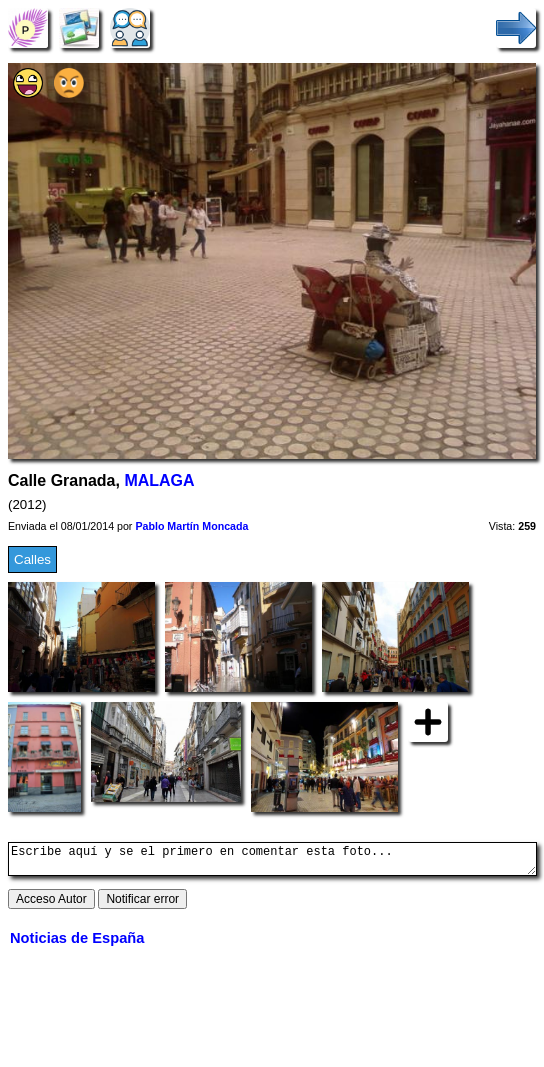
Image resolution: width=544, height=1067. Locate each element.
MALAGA (159, 480)
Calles (32, 559)
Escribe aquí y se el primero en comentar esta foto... (272, 862)
